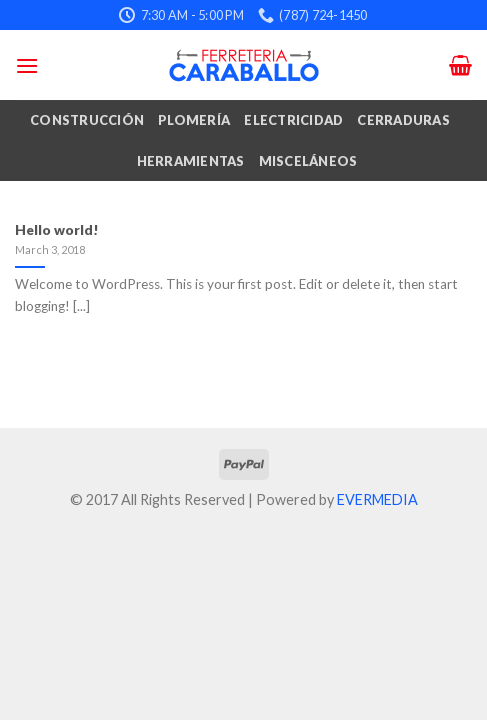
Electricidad (293, 120)
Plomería (194, 120)
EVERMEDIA (377, 499)
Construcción (87, 120)
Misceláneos (308, 161)
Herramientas (191, 161)
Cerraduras (403, 120)
